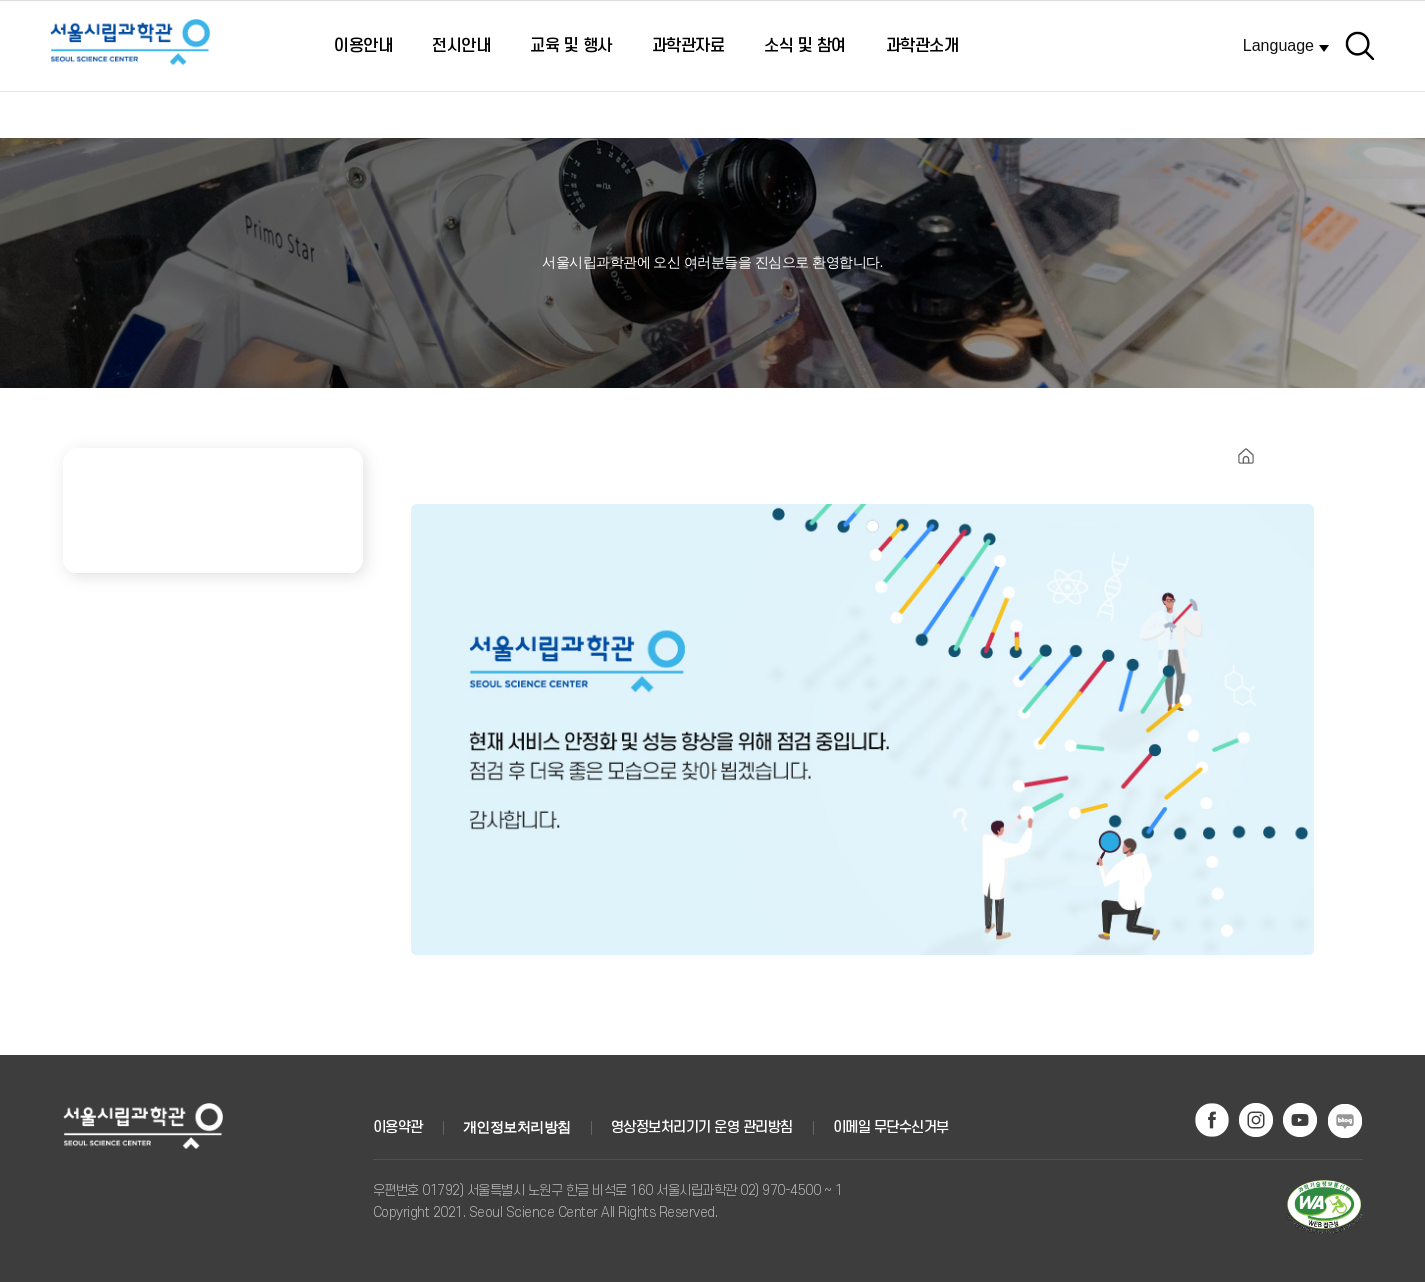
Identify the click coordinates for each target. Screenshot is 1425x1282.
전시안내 (461, 46)
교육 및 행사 (571, 46)
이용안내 (363, 46)
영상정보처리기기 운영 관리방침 (702, 1127)
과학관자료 (688, 46)
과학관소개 (922, 46)
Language (1278, 45)
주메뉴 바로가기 (0, 6)
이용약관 (398, 1127)
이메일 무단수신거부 (891, 1127)
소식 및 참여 (805, 46)
